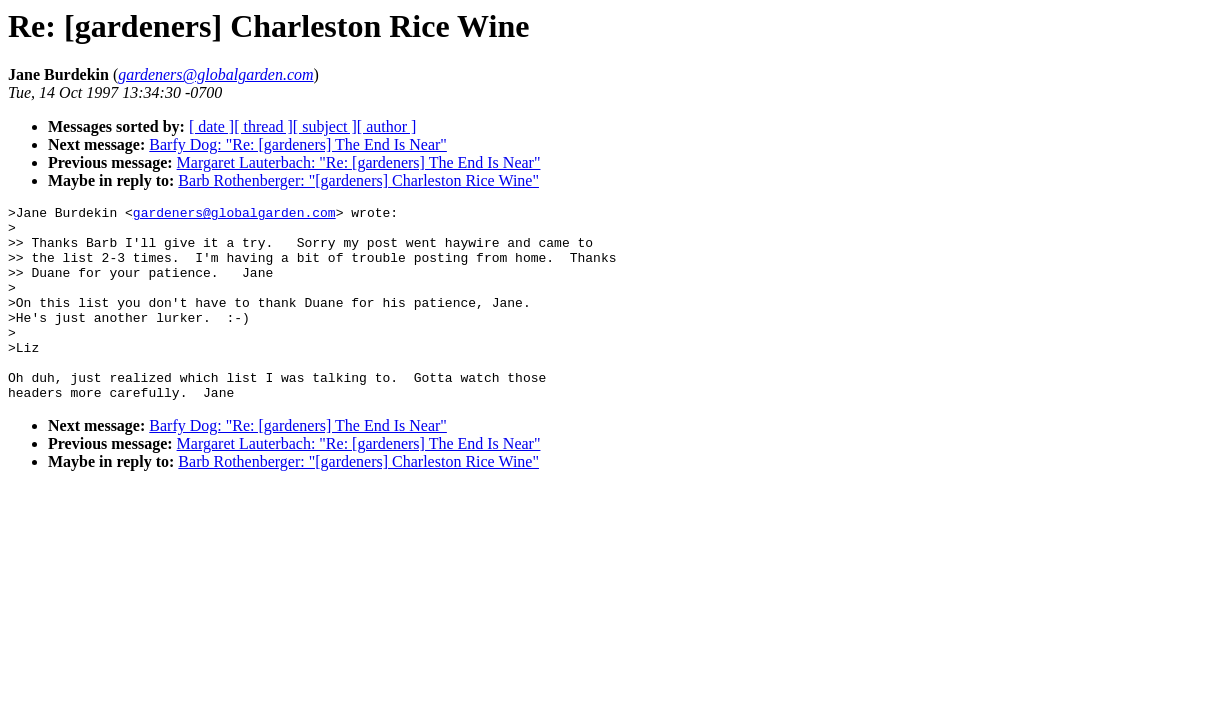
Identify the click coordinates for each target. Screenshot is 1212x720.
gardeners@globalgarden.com (234, 215)
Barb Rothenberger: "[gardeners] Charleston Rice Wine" (358, 180)
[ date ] (211, 126)
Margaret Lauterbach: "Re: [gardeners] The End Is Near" (359, 162)
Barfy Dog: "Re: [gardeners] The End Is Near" (298, 144)
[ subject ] (325, 126)
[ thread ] (263, 126)
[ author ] (387, 126)
